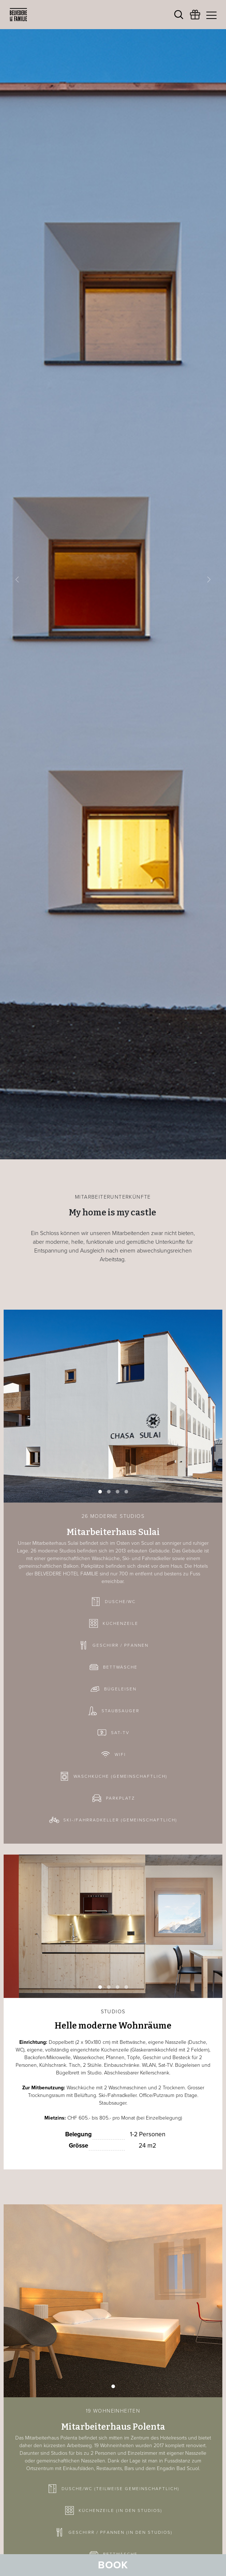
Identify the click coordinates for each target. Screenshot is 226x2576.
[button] (17, 579)
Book (113, 2565)
